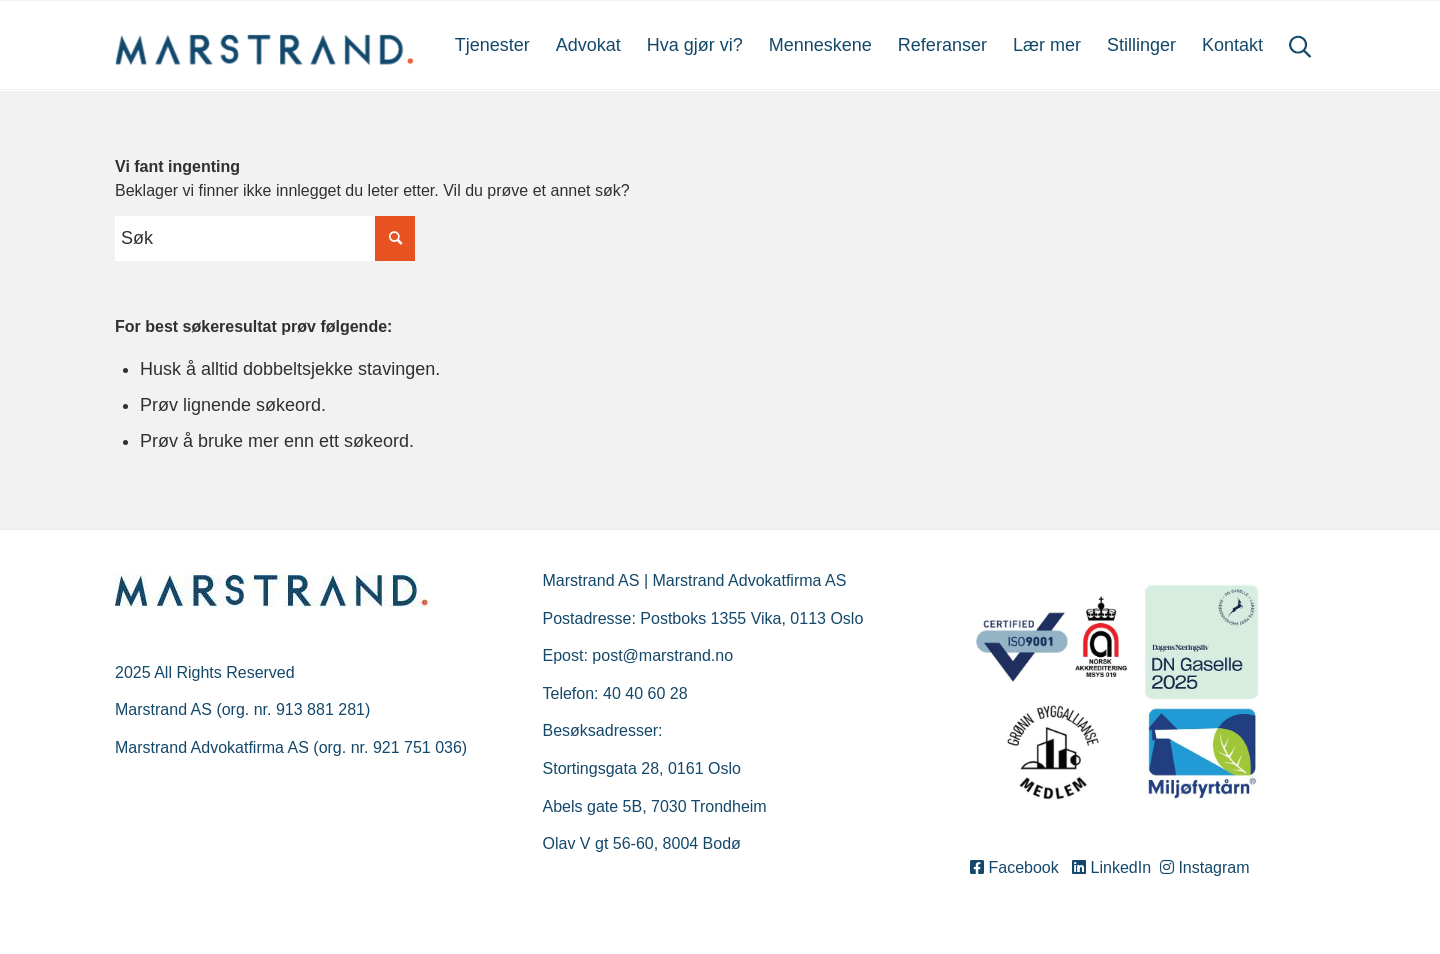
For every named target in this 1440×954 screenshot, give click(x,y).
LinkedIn (1113, 867)
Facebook (1019, 867)
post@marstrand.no (662, 655)
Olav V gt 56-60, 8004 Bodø (642, 843)
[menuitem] (492, 45)
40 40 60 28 (645, 693)
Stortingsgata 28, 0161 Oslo (642, 768)
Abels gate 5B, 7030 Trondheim (655, 806)
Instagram (1205, 867)
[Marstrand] (265, 45)
